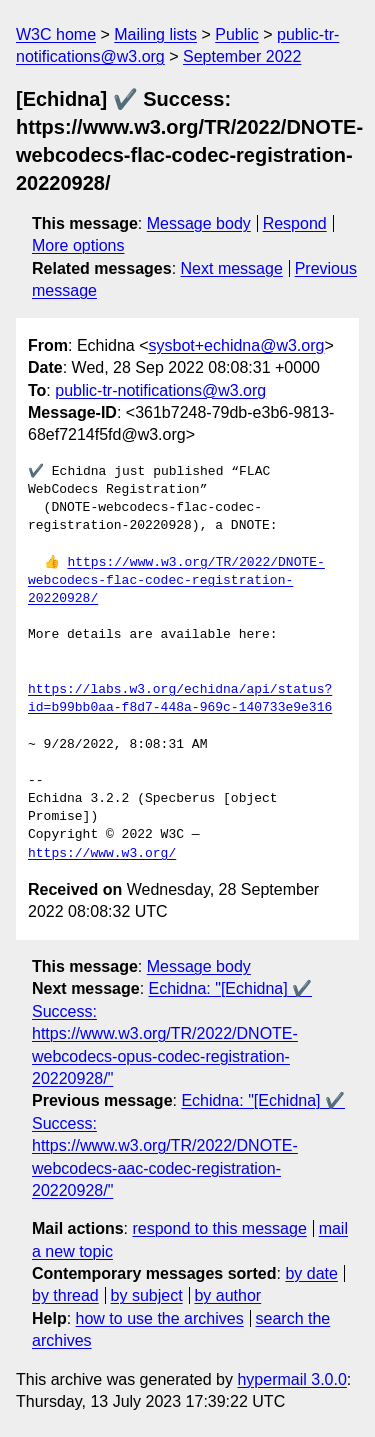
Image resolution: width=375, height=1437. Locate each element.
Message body (199, 223)
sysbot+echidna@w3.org (237, 345)
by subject (147, 1295)
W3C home (56, 34)
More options (78, 245)
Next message (232, 268)
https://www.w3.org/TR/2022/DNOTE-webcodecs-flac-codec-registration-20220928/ (176, 581)
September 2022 (242, 56)
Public (237, 34)
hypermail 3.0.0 (291, 1379)
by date (311, 1273)
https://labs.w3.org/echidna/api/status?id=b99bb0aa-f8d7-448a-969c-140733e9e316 (180, 699)
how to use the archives (160, 1318)
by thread (65, 1295)
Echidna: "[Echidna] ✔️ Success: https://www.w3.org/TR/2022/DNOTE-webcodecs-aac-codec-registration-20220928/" (188, 1145)
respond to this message (219, 1228)
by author (227, 1295)
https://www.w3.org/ (102, 854)
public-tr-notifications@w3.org (160, 390)
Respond (295, 223)
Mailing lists (155, 34)
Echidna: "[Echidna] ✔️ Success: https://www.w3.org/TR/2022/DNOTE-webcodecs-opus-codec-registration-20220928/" (172, 1033)
